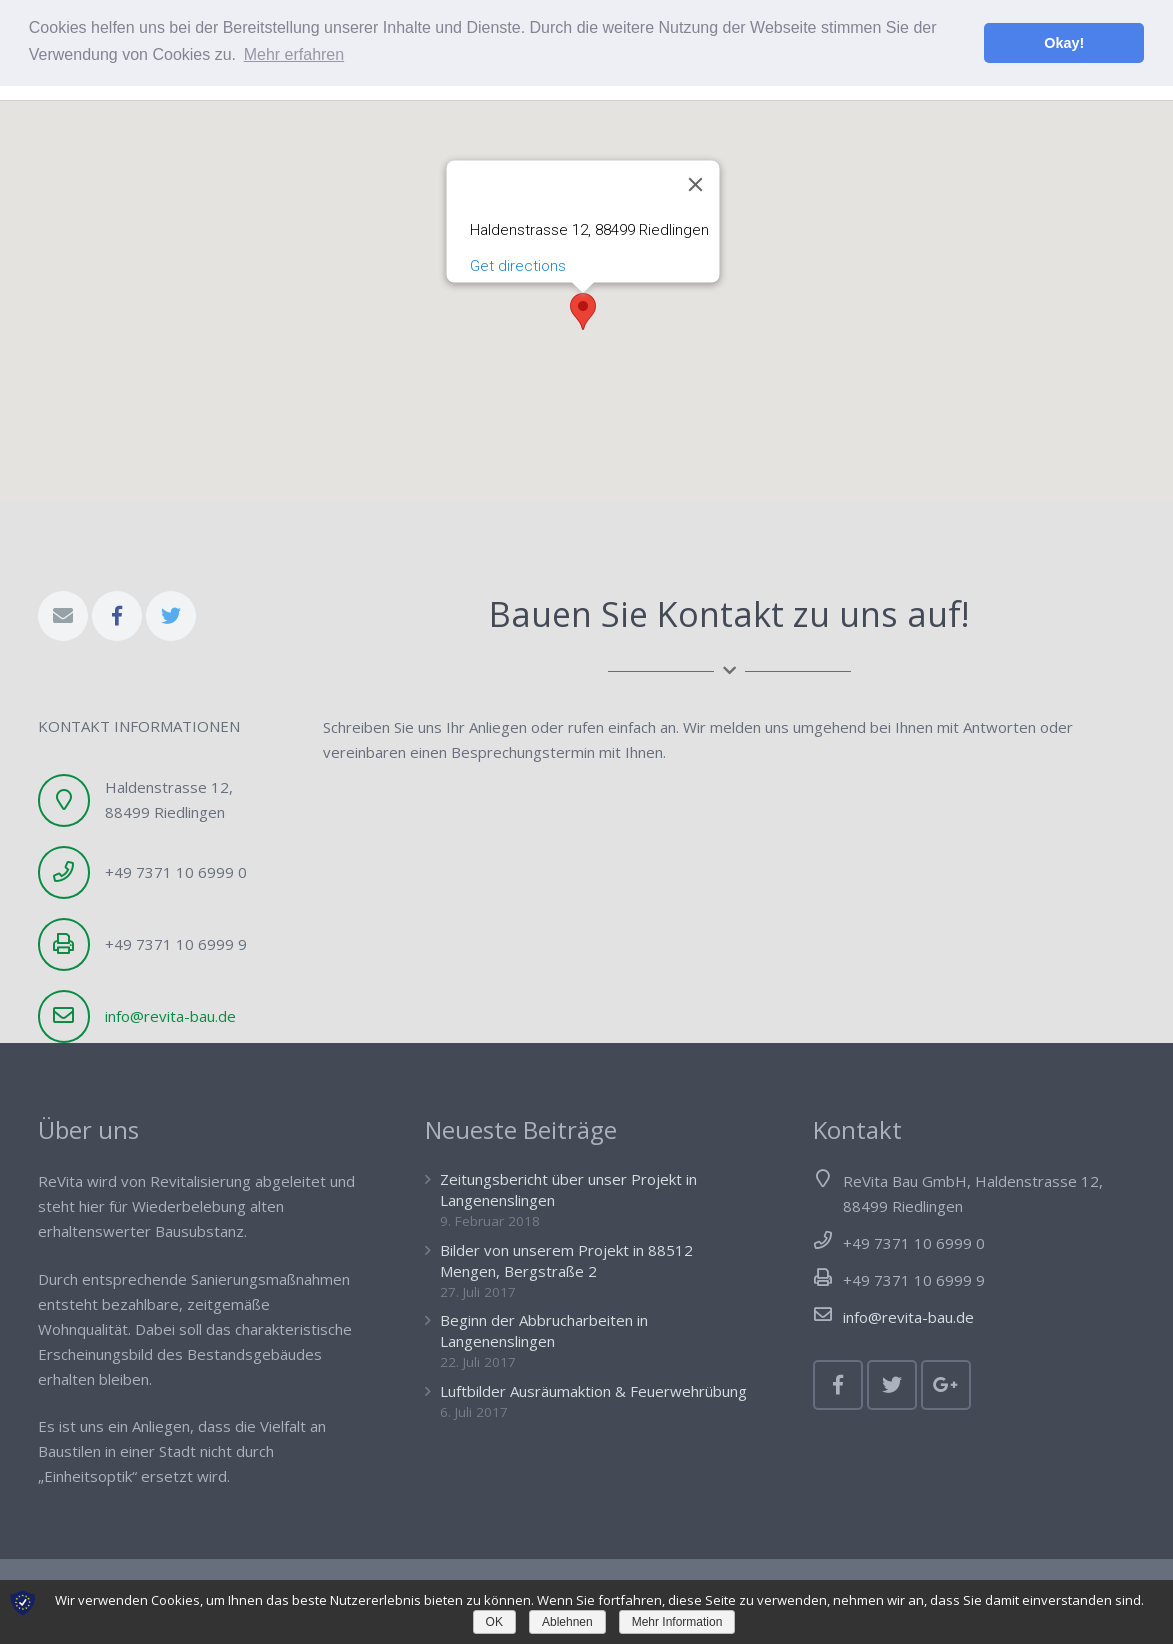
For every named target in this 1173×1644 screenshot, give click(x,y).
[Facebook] (117, 616)
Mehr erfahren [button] (294, 54)
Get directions (517, 239)
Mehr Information (677, 1622)
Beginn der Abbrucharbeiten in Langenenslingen (544, 1330)
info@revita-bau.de (170, 1016)
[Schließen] (695, 159)
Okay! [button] (1064, 43)
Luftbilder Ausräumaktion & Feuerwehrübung (593, 1391)
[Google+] (946, 1385)
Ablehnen (567, 1622)
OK (494, 1622)
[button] (583, 285)
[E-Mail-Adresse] (63, 616)
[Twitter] (171, 616)
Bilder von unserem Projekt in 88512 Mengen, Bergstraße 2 (566, 1260)
